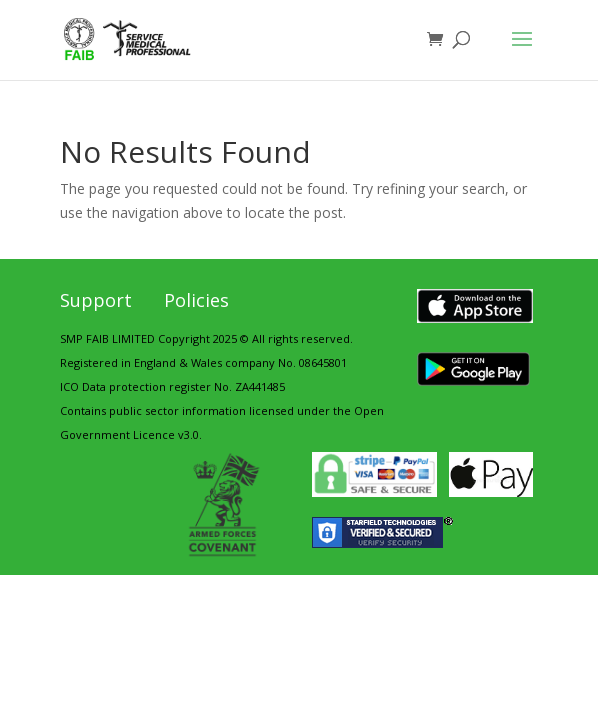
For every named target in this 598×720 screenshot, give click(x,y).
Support (96, 300)
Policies (196, 300)
